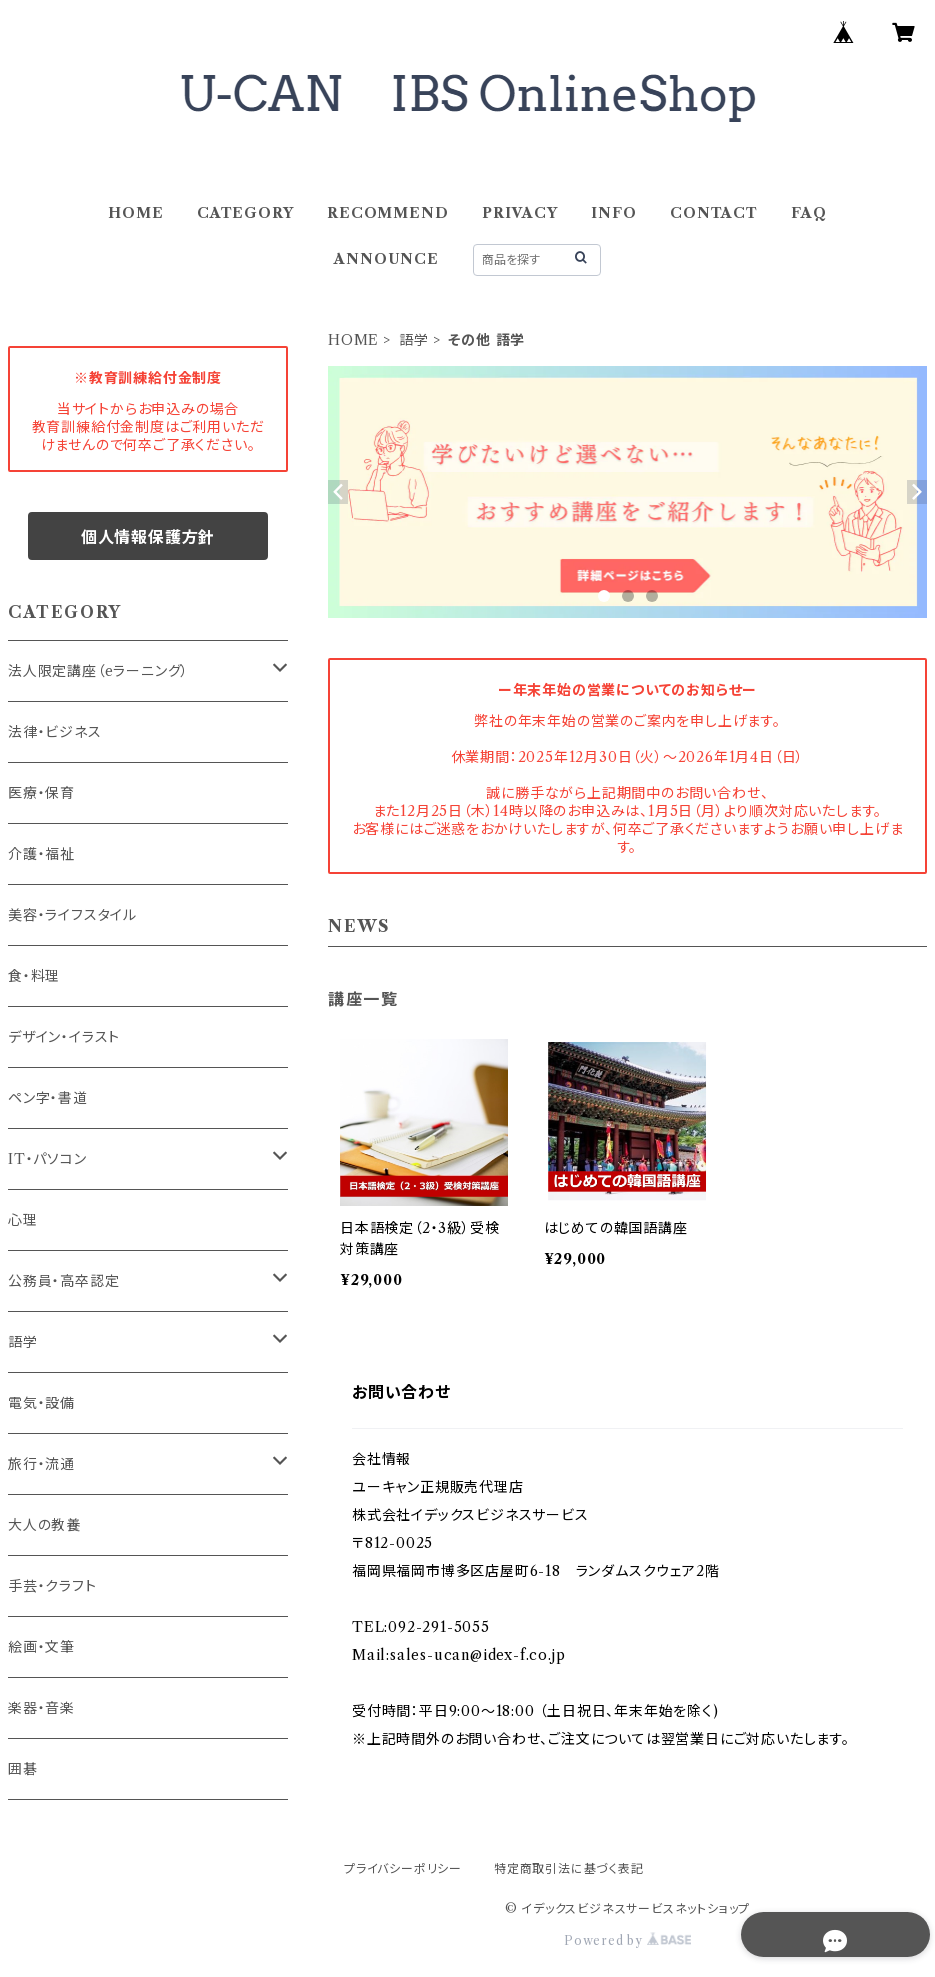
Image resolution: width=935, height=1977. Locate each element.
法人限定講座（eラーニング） (98, 671)
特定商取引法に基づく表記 (569, 1868)
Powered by (627, 1940)
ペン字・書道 (48, 1098)
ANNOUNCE (386, 259)
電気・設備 (41, 1403)
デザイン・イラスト (64, 1037)
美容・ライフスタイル (72, 915)
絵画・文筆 (41, 1647)
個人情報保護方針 (148, 537)
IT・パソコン (47, 1159)
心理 (23, 1220)
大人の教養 (44, 1525)
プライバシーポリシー (403, 1868)
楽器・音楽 (41, 1708)
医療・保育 (41, 793)
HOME (135, 213)
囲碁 (23, 1769)
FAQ (808, 213)
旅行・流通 (41, 1464)
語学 (414, 340)
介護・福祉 (41, 854)
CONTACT (714, 213)
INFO (613, 213)
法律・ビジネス (55, 732)
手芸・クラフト (52, 1586)
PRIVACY (520, 213)
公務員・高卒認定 (63, 1281)
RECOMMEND (387, 213)
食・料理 (34, 976)
